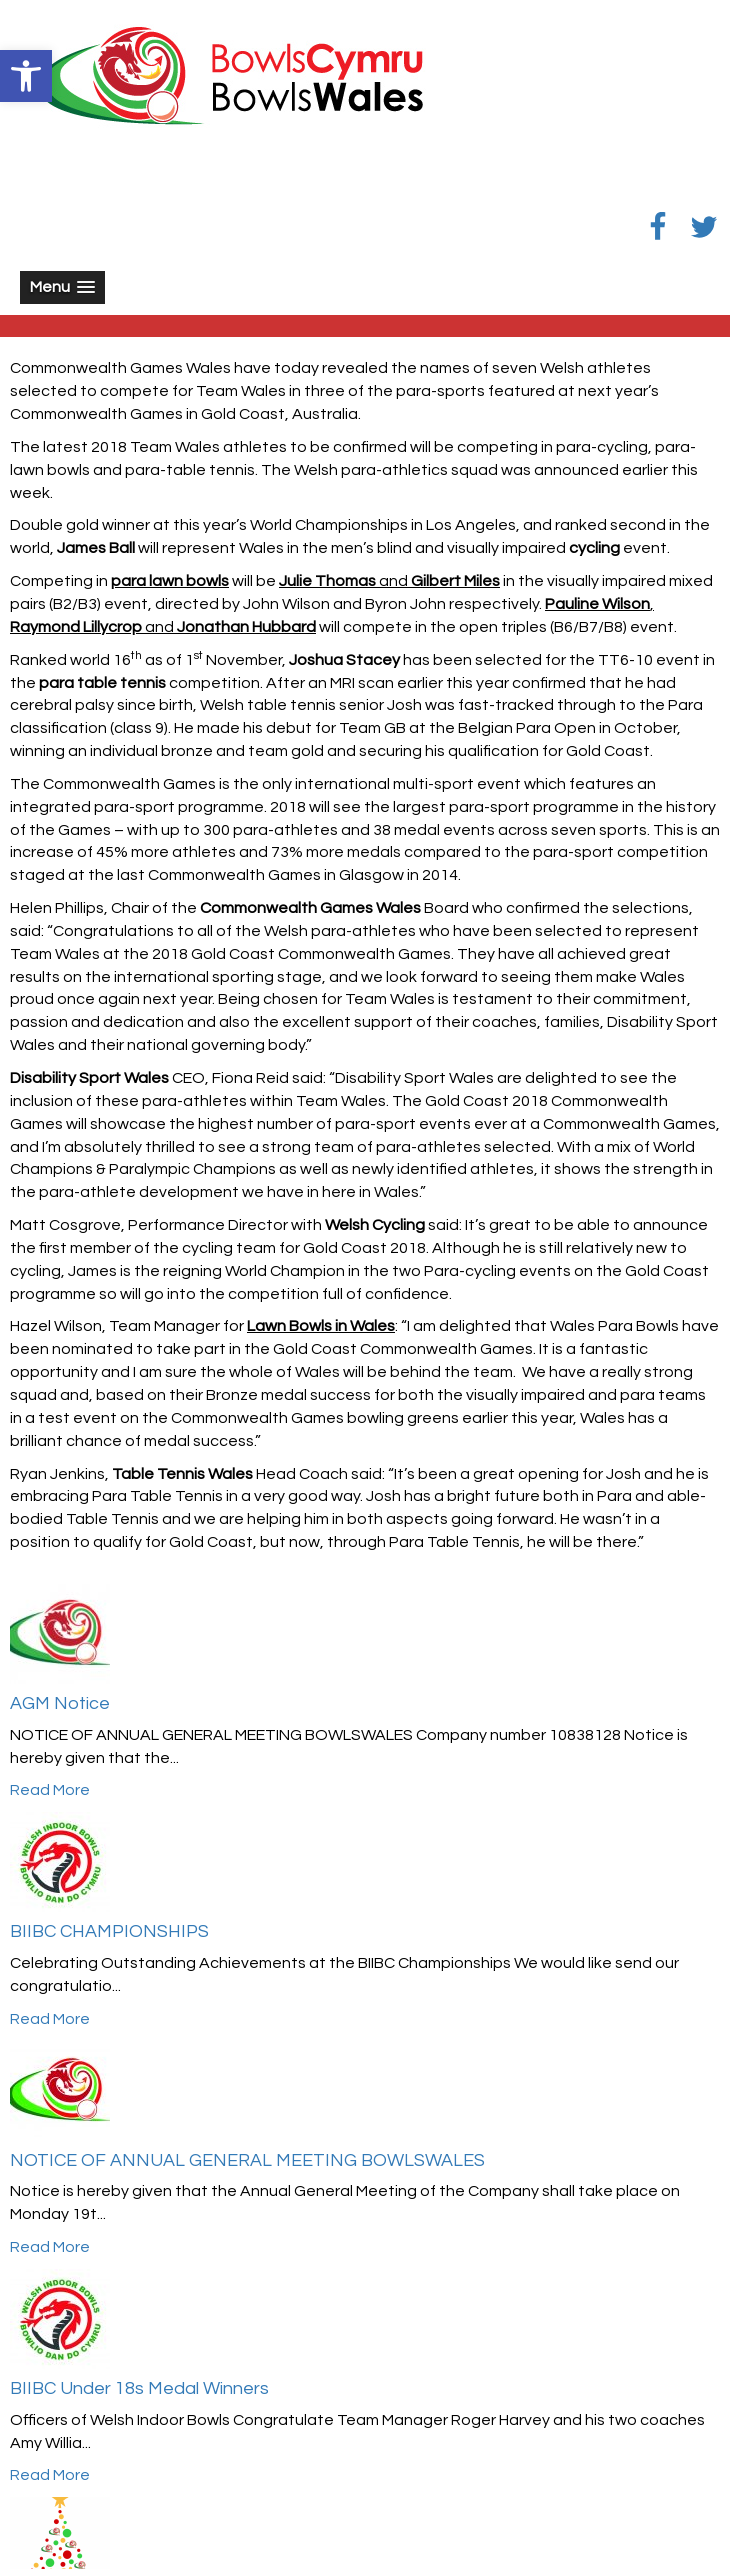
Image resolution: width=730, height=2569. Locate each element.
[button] (26, 76)
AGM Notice (60, 1703)
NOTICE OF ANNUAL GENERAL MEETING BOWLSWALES (247, 2160)
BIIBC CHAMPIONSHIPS (109, 1931)
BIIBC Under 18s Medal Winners (139, 2388)
